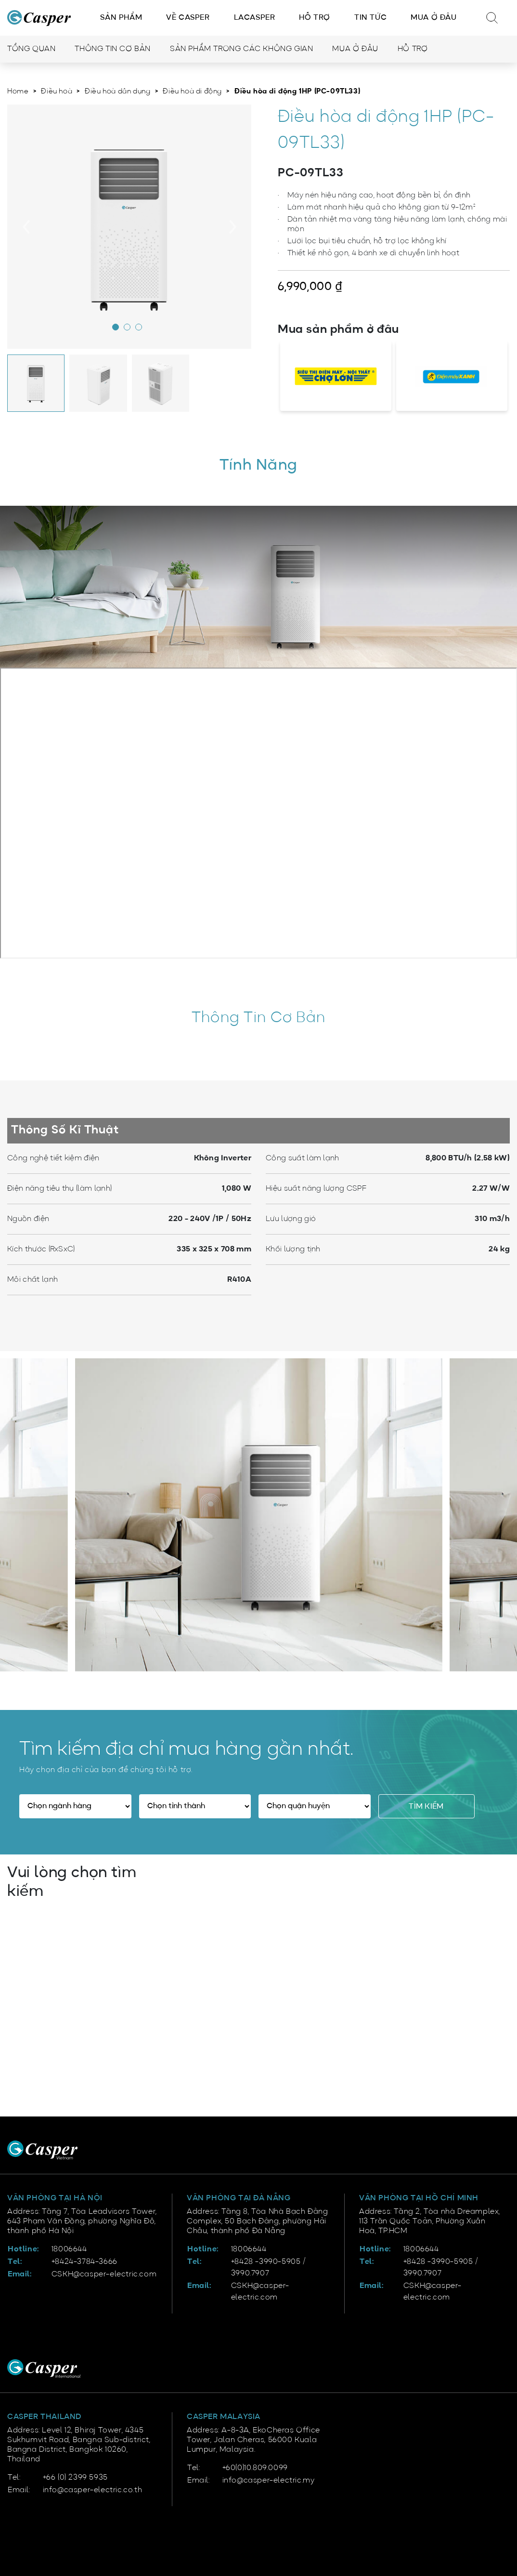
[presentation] (26, 227)
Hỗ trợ (314, 18)
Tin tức (370, 18)
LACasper (254, 18)
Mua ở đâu (433, 18)
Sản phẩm (121, 18)
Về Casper (187, 18)
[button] (118, 328)
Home (17, 91)
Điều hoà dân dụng (117, 91)
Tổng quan (31, 49)
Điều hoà (56, 91)
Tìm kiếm (426, 1807)
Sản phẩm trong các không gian (241, 49)
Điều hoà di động (192, 91)
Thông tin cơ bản (113, 49)
